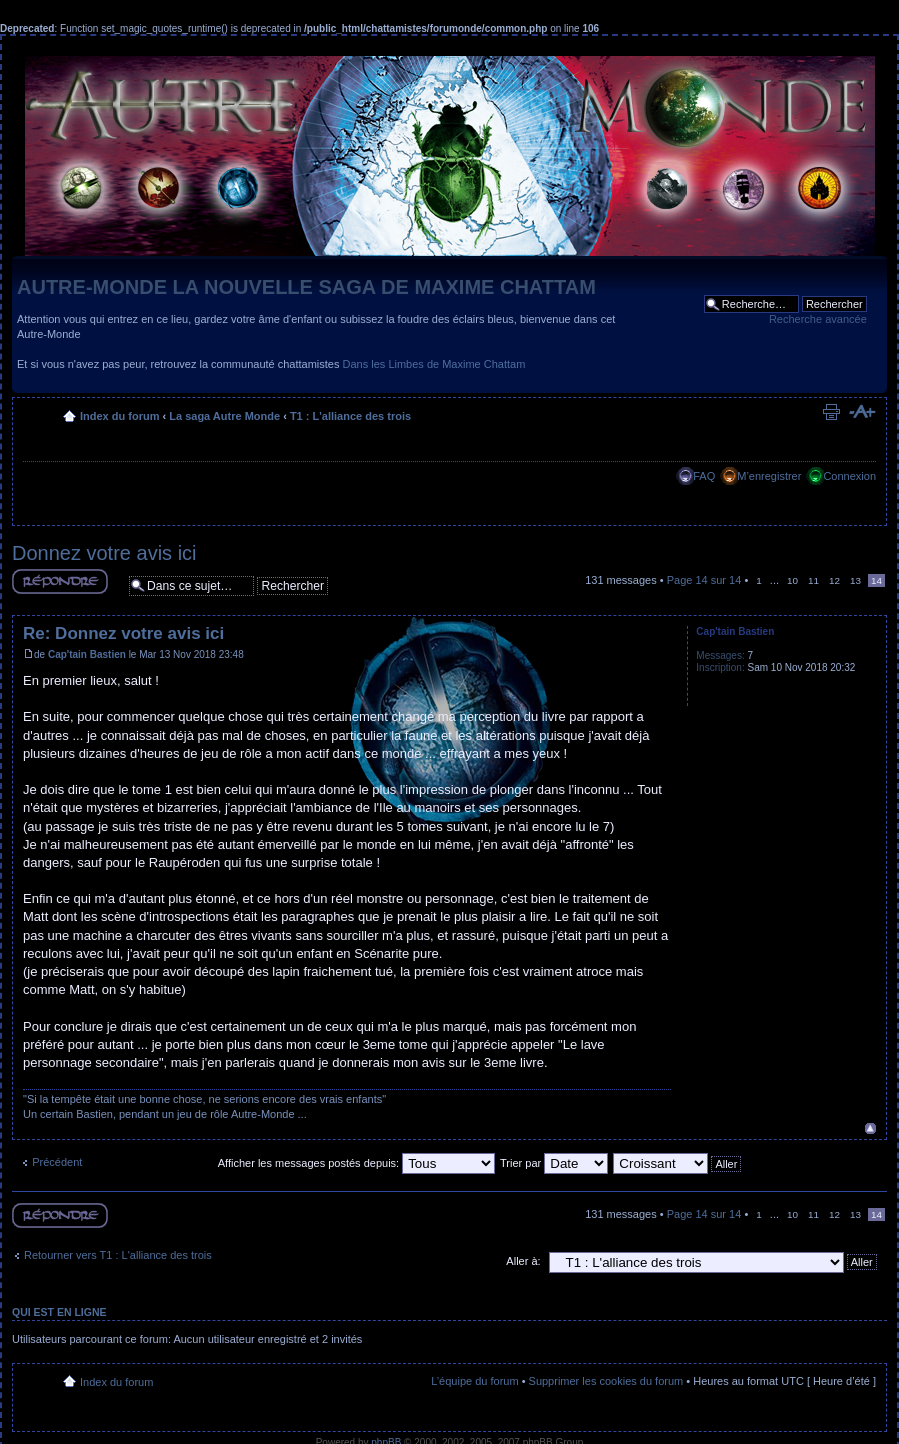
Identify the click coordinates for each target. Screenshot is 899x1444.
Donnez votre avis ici (104, 553)
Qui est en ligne (59, 1312)
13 (855, 580)
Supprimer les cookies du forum (606, 1381)
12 (834, 580)
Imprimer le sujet (831, 412)
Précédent (57, 1162)
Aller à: (523, 1261)
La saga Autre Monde (224, 416)
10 (792, 580)
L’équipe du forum (474, 1381)
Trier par (554, 1163)
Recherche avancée (818, 319)
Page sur (704, 580)
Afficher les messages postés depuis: (356, 1163)
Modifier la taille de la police (861, 412)
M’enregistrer (769, 476)
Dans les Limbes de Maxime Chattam (434, 364)
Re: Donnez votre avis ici (123, 633)
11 (813, 580)
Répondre (60, 581)
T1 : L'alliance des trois (350, 416)
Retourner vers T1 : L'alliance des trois (118, 1255)
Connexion (849, 476)
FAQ (704, 476)
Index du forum (119, 416)
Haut (870, 1128)
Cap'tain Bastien (87, 654)
